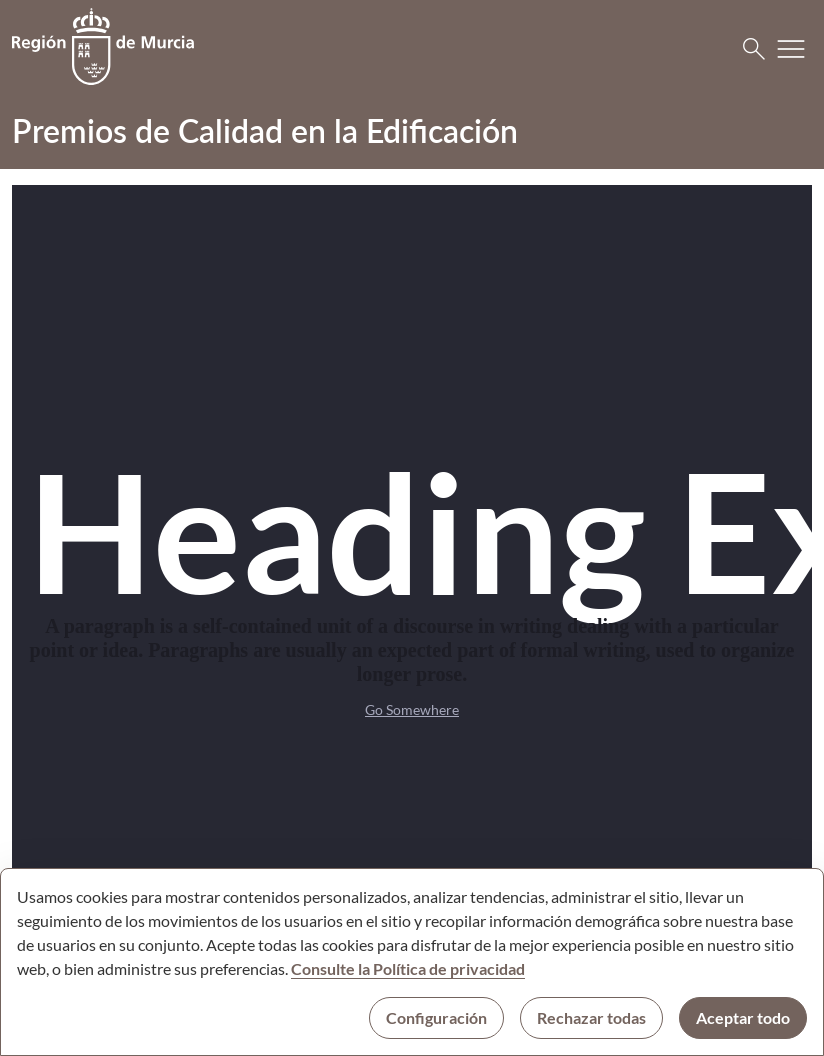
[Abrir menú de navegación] (791, 49)
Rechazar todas (591, 1017)
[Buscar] (754, 49)
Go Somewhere (412, 709)
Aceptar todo (743, 1017)
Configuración (436, 1017)
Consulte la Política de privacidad (408, 968)
